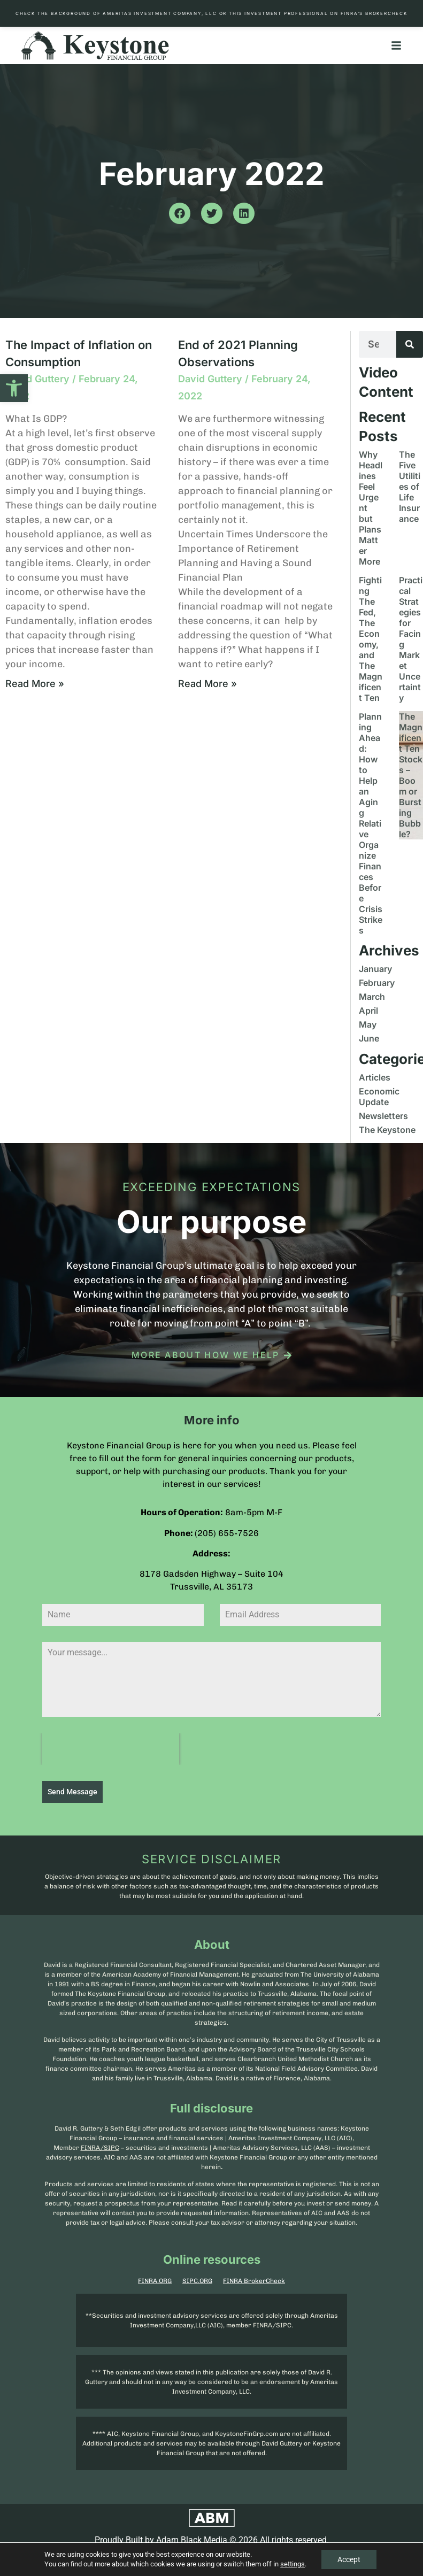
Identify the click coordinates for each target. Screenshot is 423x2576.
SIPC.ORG (197, 2281)
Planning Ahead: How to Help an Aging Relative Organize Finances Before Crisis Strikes (370, 823)
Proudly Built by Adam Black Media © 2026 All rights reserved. (212, 2540)
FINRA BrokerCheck (254, 2281)
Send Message (72, 1791)
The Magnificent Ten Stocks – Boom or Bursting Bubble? (410, 775)
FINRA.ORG (155, 2281)
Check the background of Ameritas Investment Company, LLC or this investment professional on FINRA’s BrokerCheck (211, 13)
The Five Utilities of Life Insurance (409, 486)
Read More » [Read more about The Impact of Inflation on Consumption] (34, 683)
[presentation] (110, 1749)
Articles (374, 1077)
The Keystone (387, 1129)
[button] (14, 388)
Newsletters (383, 1115)
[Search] (409, 344)
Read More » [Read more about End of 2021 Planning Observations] (207, 683)
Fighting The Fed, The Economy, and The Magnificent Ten (370, 639)
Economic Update (379, 1096)
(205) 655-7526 (227, 1533)
